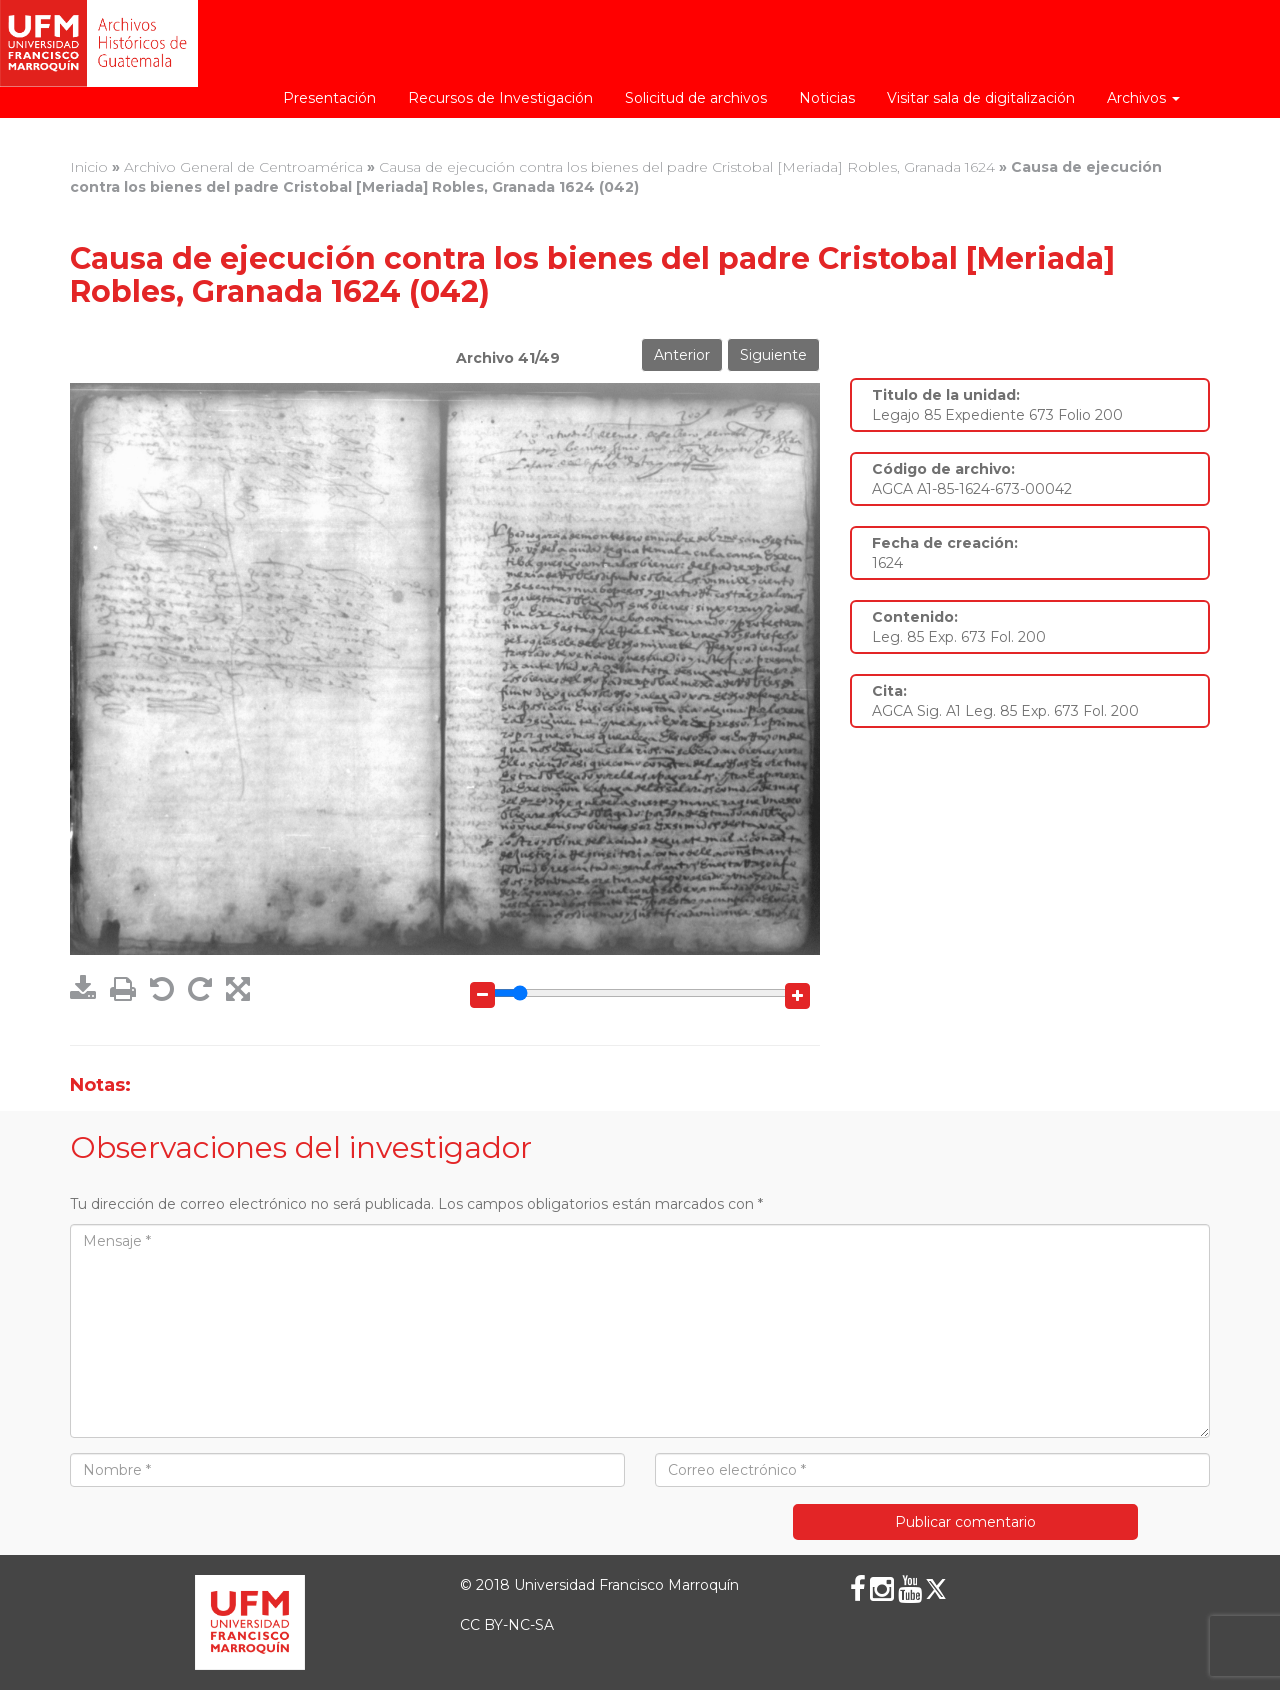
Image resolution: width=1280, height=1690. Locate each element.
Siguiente (773, 355)
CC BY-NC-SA (507, 1625)
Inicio (89, 167)
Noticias (827, 98)
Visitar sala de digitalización (981, 98)
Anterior (682, 355)
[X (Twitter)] (936, 1589)
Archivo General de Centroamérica (243, 167)
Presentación (329, 98)
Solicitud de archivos (696, 98)
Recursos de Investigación (500, 98)
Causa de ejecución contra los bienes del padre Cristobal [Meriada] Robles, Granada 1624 (687, 167)
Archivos (1143, 98)
